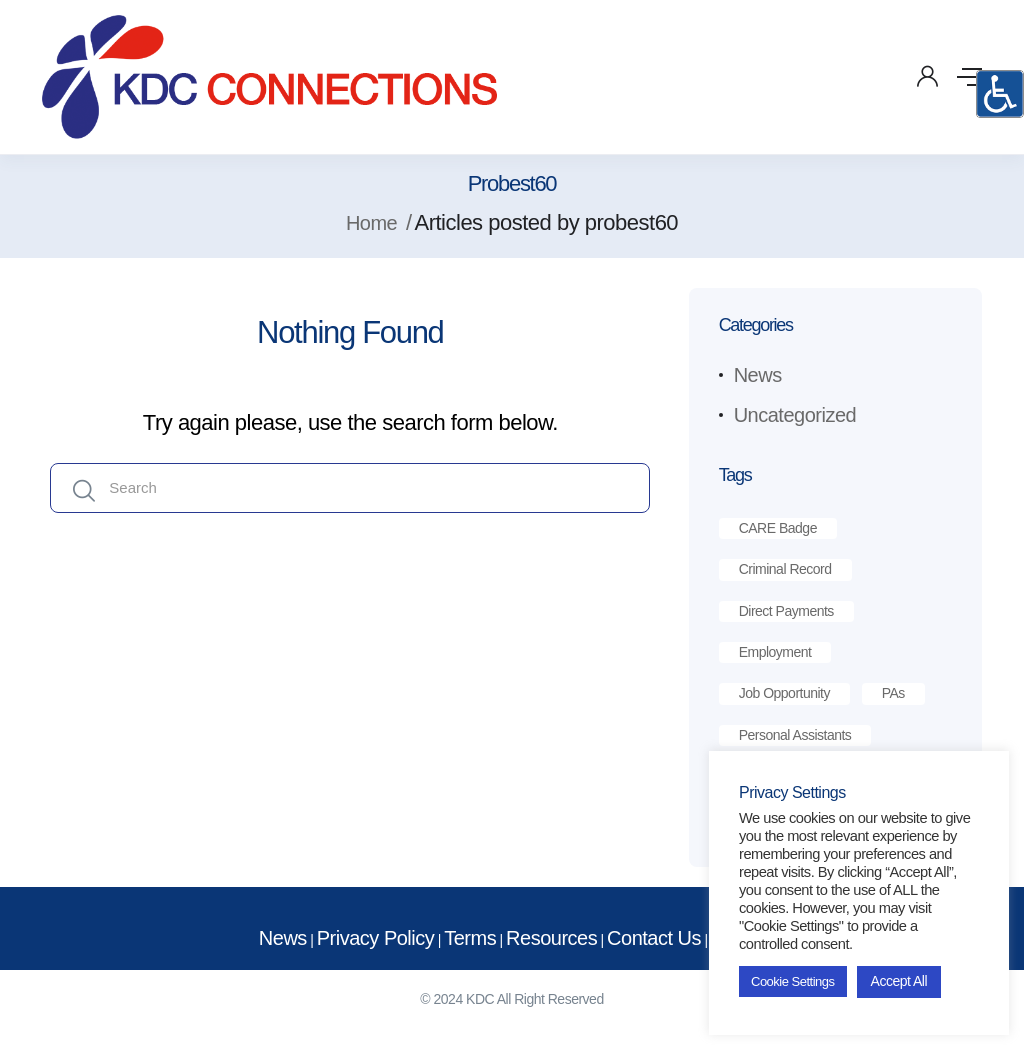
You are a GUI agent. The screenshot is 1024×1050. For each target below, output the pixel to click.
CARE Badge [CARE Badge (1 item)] (778, 528)
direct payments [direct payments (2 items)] (786, 611)
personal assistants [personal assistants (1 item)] (795, 735)
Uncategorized (795, 415)
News (758, 375)
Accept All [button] (899, 981)
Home (371, 223)
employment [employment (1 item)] (775, 652)
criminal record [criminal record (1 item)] (785, 569)
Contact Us (654, 938)
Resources (551, 938)
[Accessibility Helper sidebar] (1000, 94)
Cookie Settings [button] (793, 981)
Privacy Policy (375, 938)
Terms (470, 938)
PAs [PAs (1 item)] (893, 693)
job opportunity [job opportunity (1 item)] (784, 693)
